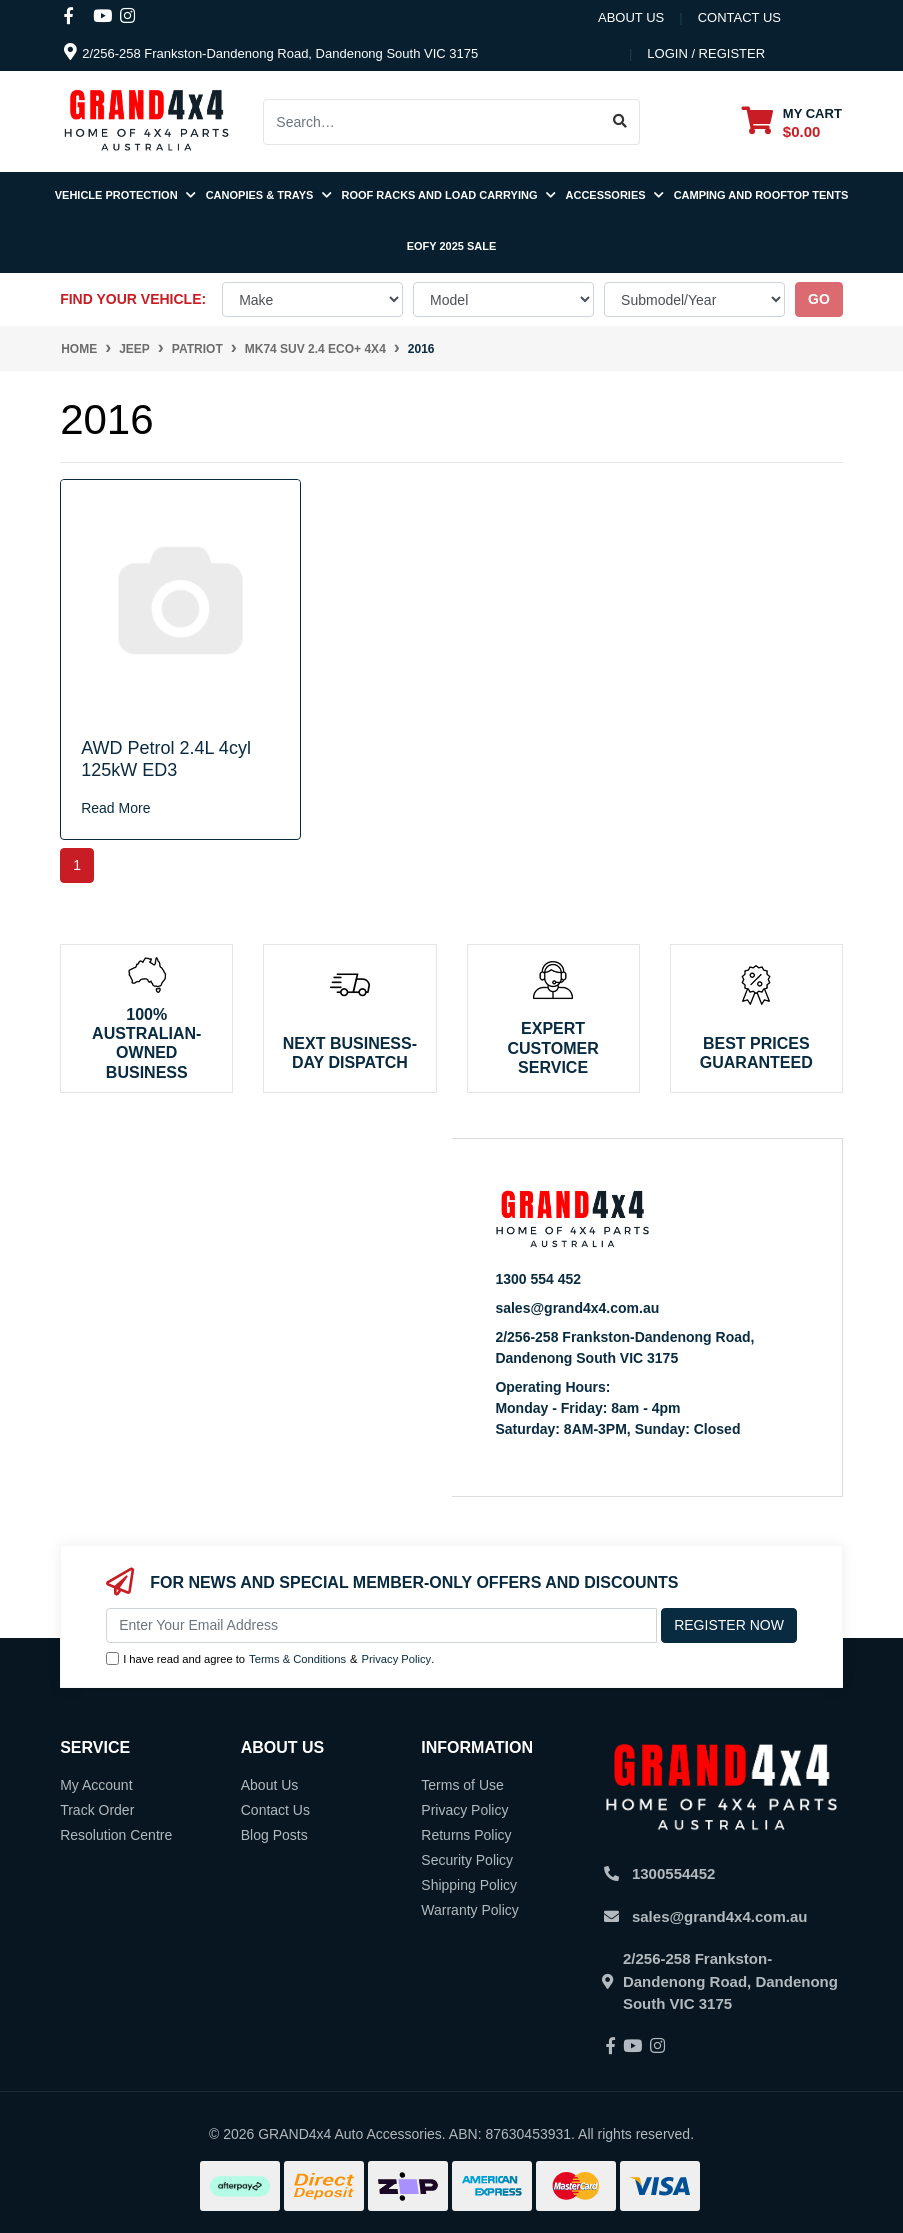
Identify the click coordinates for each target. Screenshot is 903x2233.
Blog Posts (274, 1835)
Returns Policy (466, 1835)
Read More (115, 808)
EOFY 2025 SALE (452, 246)
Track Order (97, 1810)
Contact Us (275, 1810)
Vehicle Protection (125, 195)
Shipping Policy (469, 1885)
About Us (631, 17)
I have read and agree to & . (270, 1659)
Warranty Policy (470, 1910)
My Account (96, 1785)
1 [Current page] (77, 865)
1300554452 (673, 1873)
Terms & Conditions (297, 1659)
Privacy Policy (397, 1659)
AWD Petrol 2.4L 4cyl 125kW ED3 (166, 759)
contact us (739, 17)
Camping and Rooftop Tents (761, 195)
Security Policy (467, 1860)
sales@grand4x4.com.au (577, 1308)
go (819, 299)
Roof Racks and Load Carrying (449, 195)
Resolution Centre (116, 1835)
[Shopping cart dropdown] (792, 121)
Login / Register (706, 53)
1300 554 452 (538, 1279)
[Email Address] (381, 1625)
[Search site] (620, 122)
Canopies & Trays (269, 195)
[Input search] (432, 122)
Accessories (615, 195)
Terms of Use (462, 1785)
